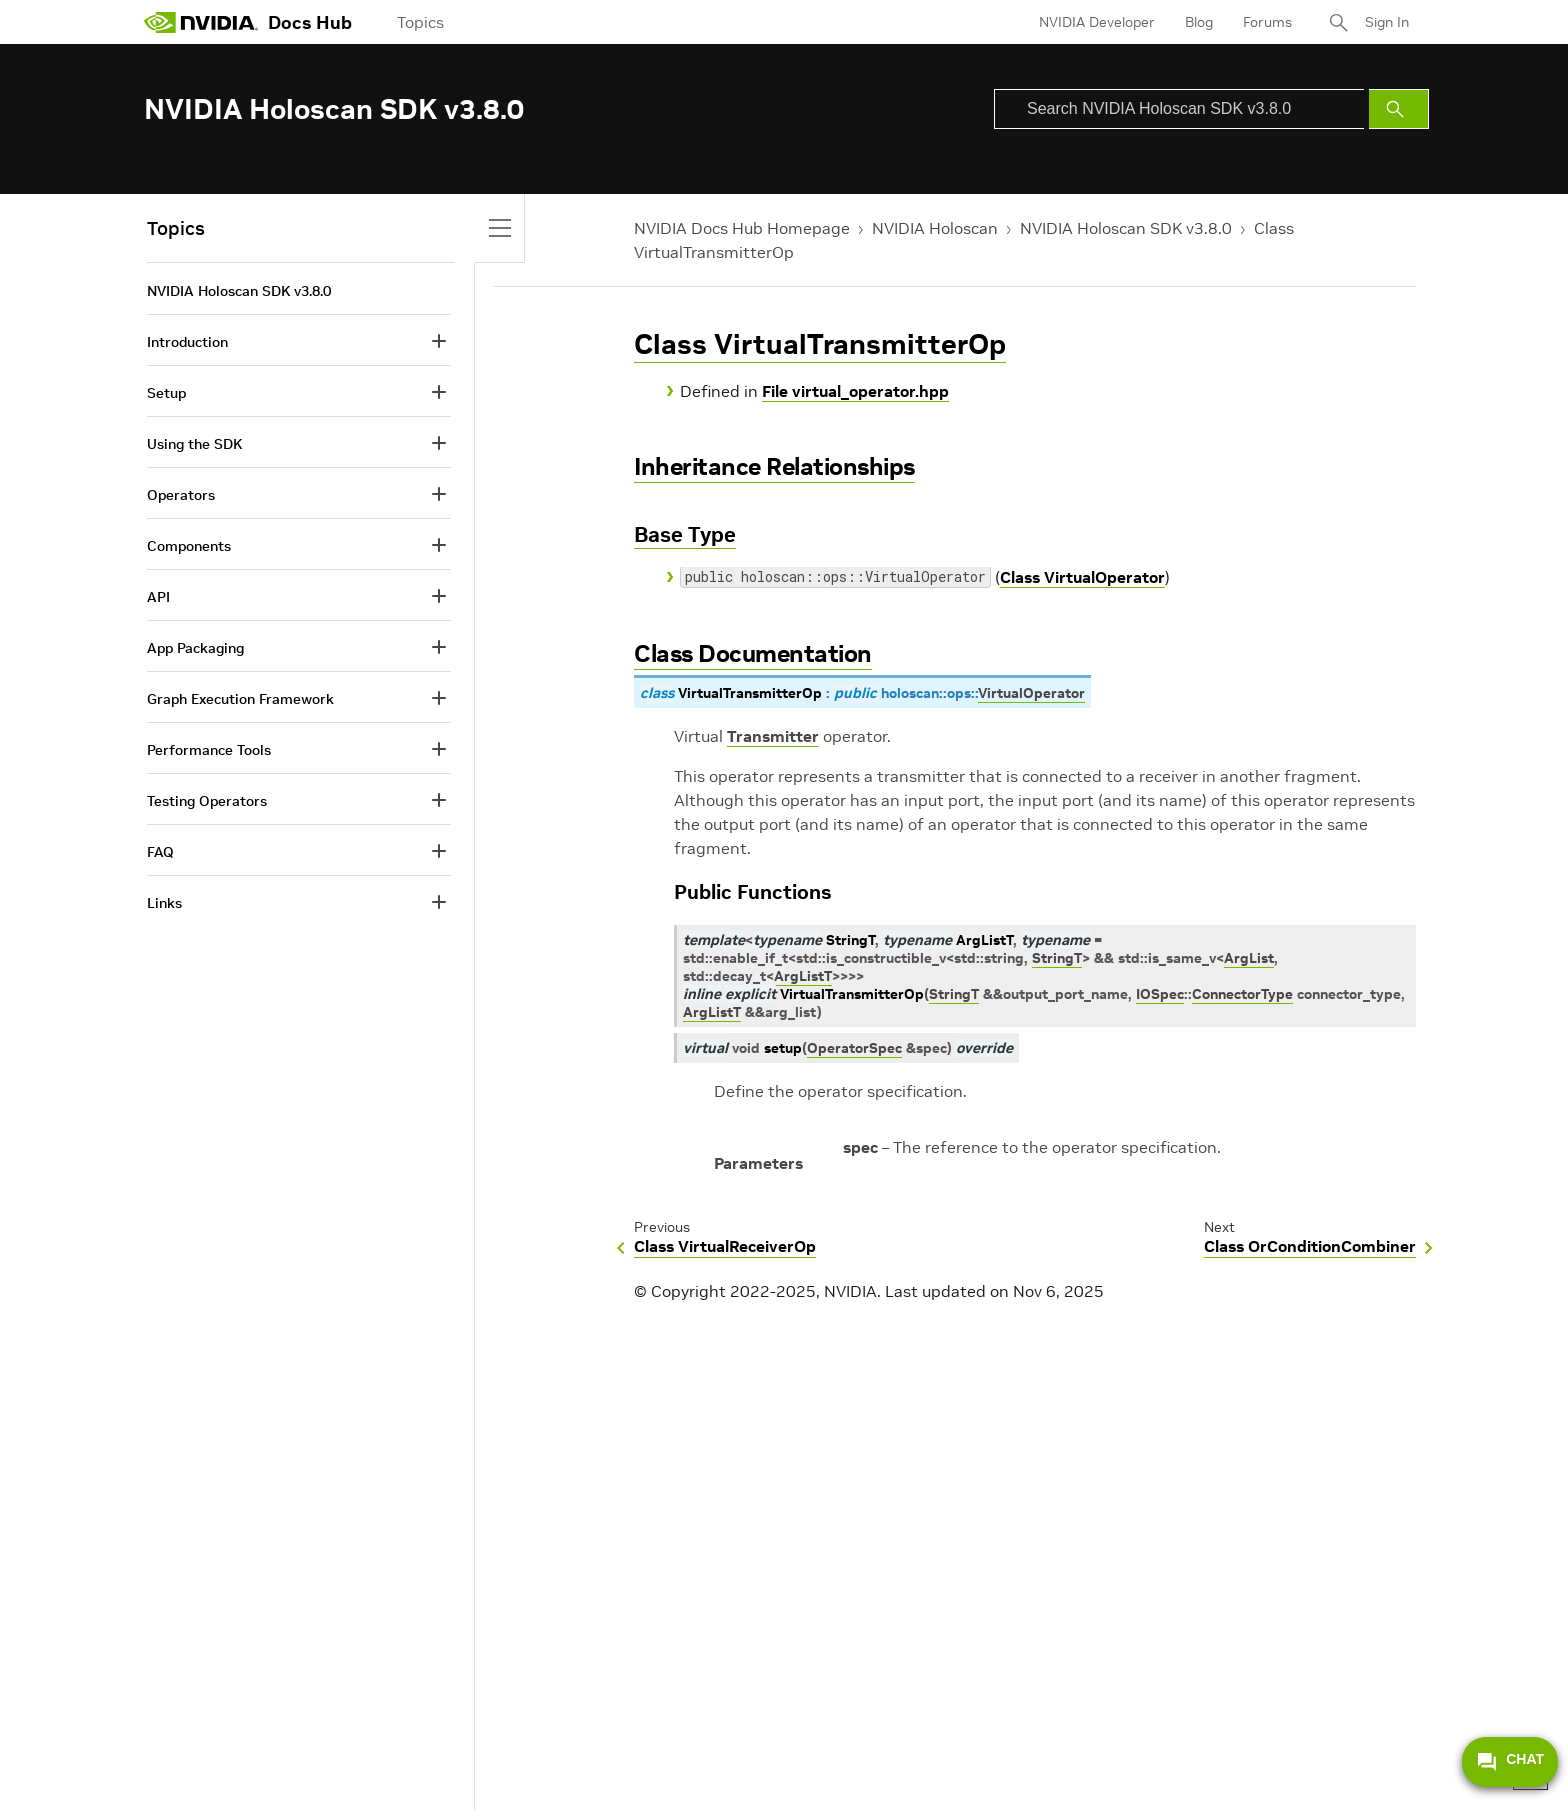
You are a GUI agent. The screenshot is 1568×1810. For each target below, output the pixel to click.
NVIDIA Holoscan (935, 228)
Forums (1267, 22)
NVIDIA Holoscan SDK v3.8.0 (1126, 228)
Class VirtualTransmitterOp (820, 344)
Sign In (1387, 22)
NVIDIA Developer (1097, 22)
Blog (1199, 22)
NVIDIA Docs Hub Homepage (742, 228)
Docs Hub (310, 22)
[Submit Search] (1399, 109)
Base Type (685, 534)
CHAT (1510, 1762)
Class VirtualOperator (1082, 577)
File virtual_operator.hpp (855, 391)
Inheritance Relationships (774, 466)
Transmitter (773, 736)
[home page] (201, 22)
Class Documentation (753, 653)
